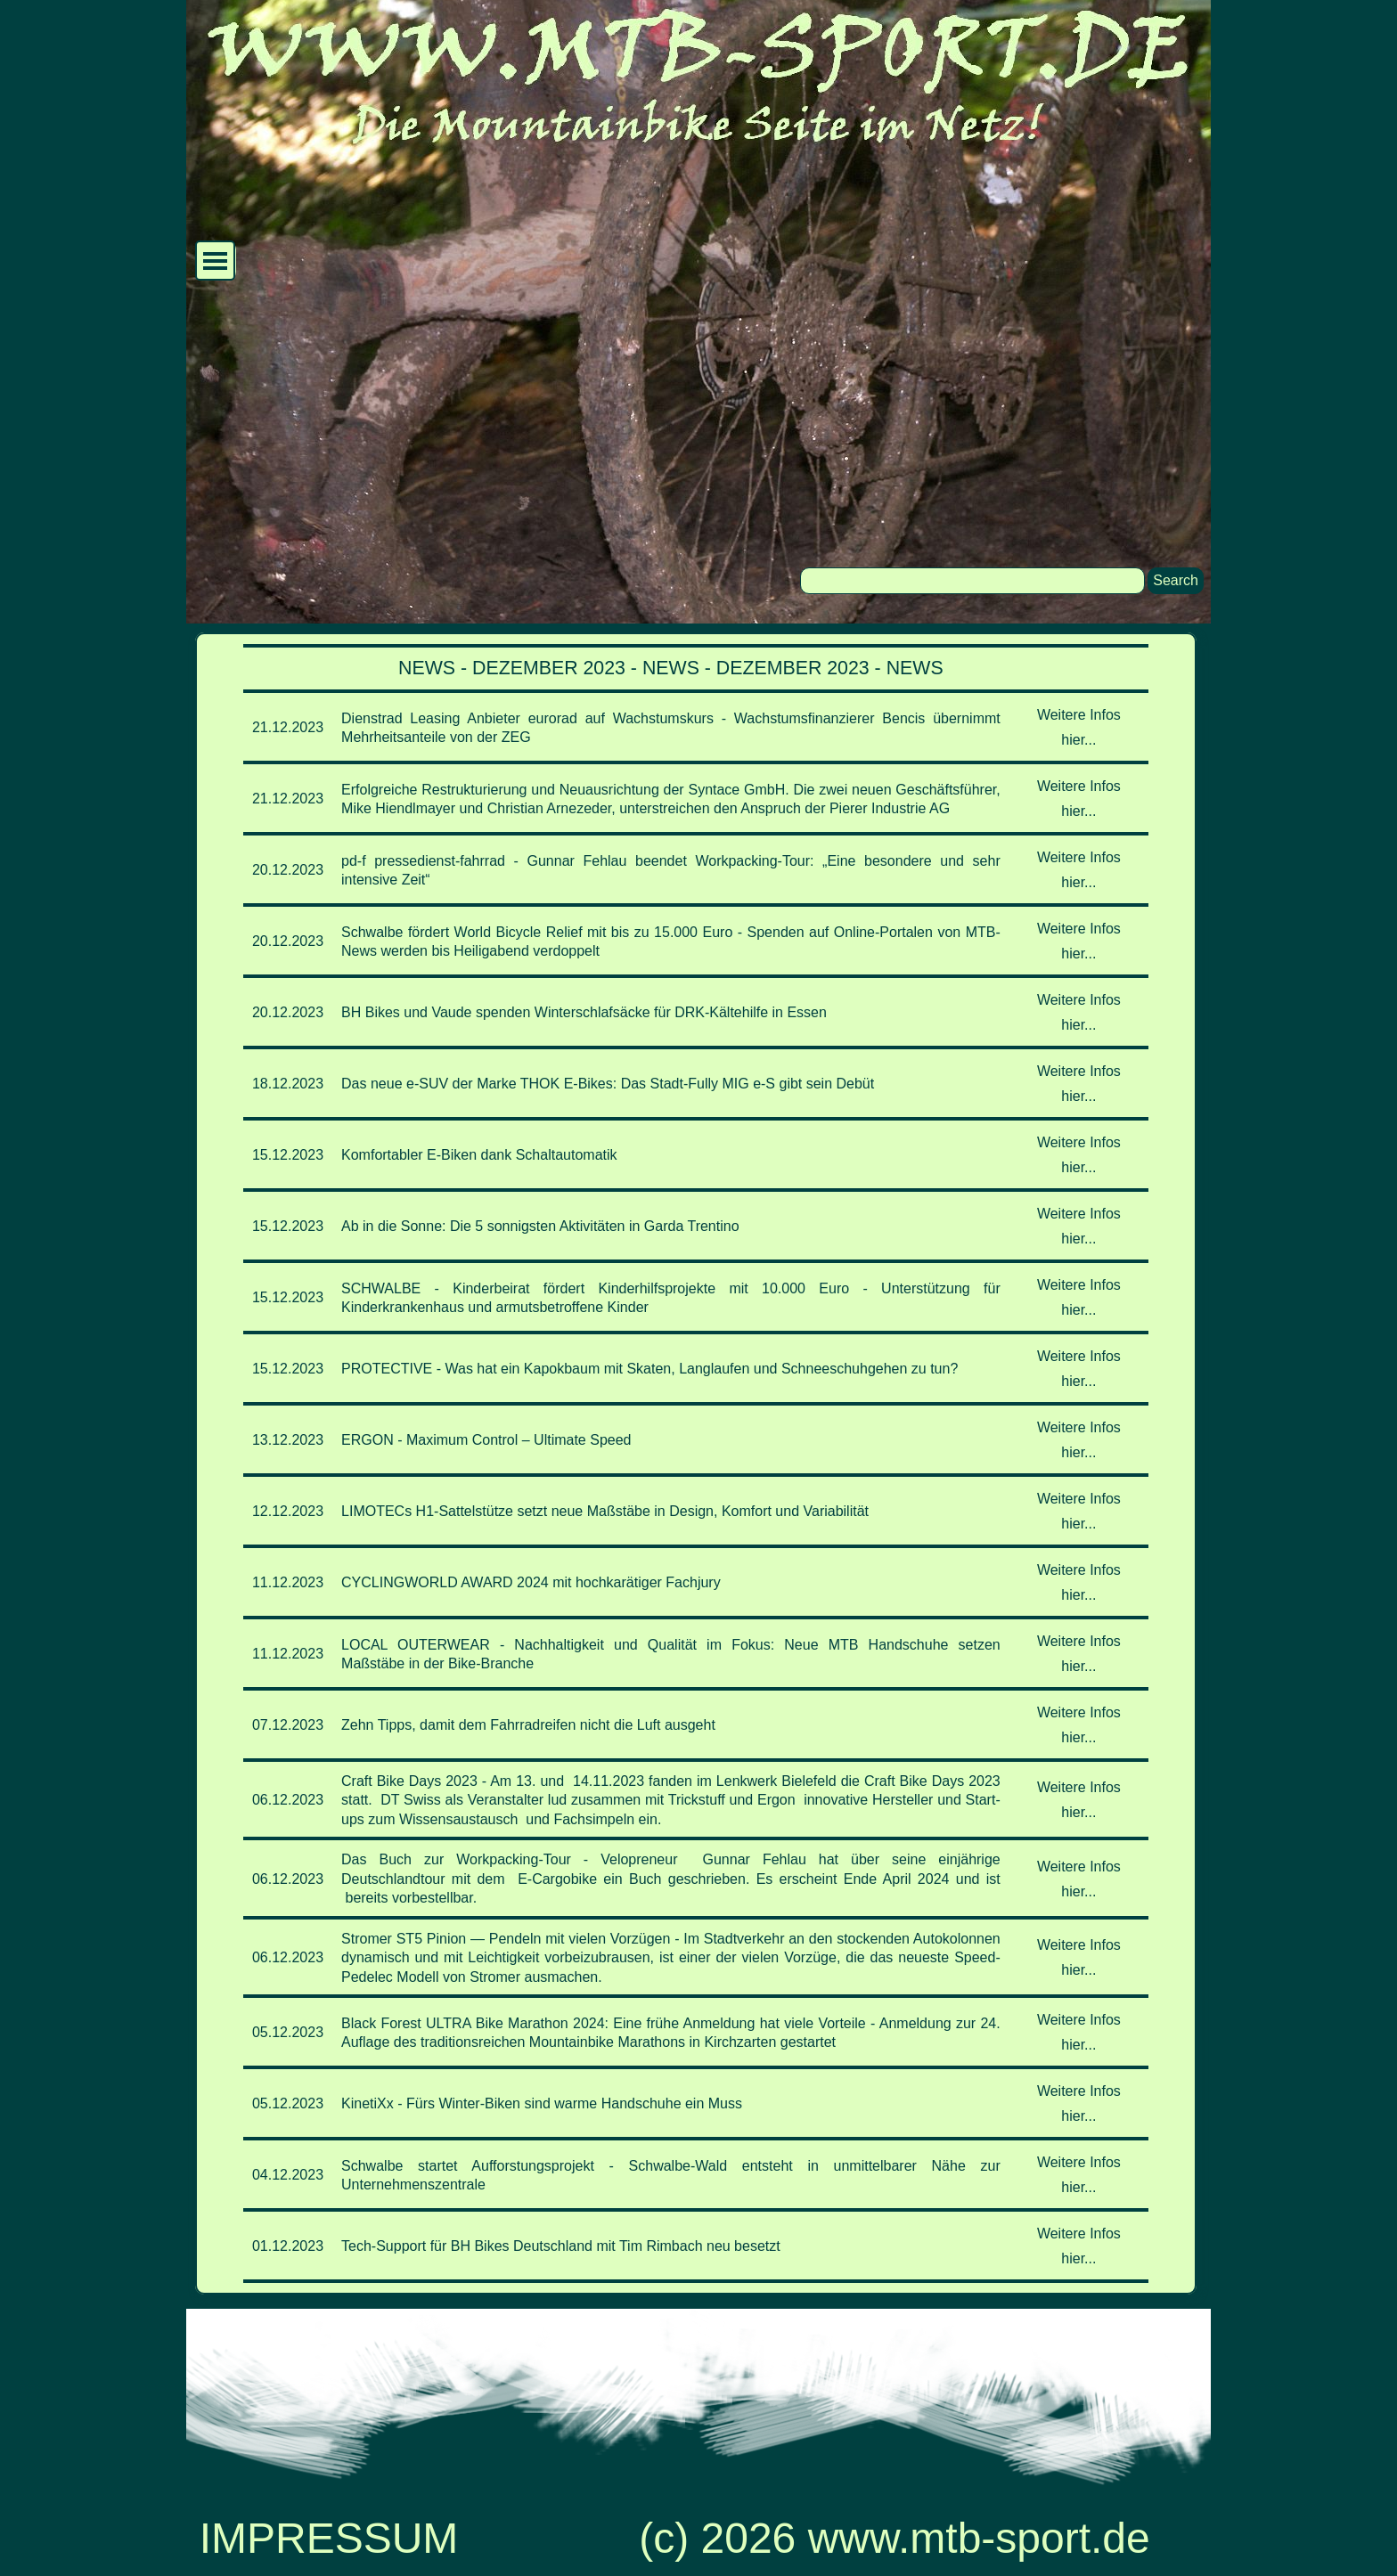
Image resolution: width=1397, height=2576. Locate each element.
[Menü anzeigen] (215, 260)
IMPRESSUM (329, 2538)
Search (1175, 580)
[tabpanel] (696, 1463)
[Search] (972, 580)
